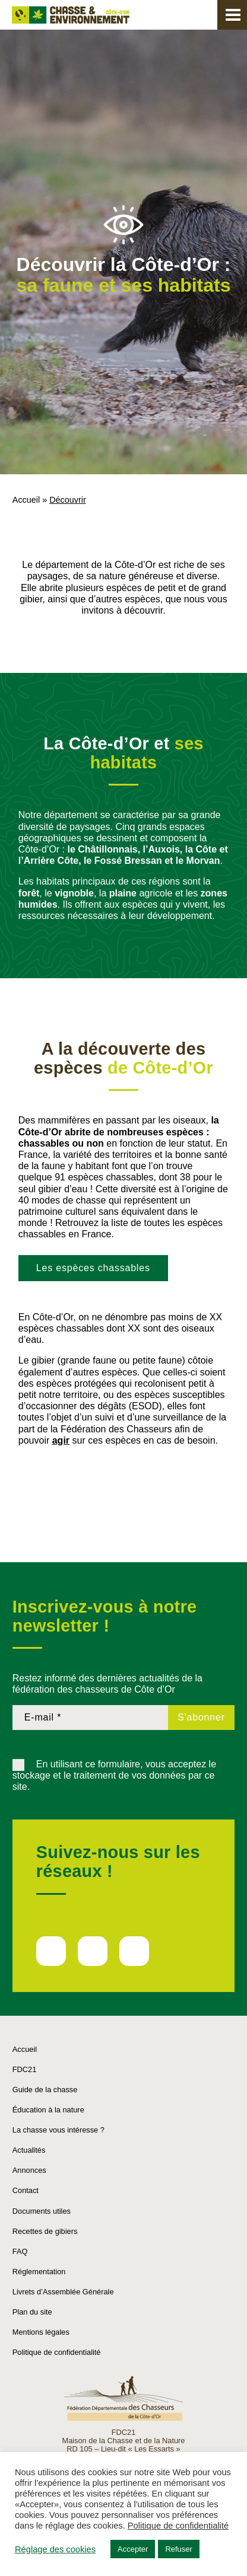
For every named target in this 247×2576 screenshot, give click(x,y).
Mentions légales (40, 2332)
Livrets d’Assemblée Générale (63, 2291)
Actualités (28, 2150)
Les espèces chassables (93, 1268)
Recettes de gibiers (45, 2231)
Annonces (29, 2170)
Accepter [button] (133, 2549)
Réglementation (39, 2271)
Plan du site (32, 2311)
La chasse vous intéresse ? (58, 2129)
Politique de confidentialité (56, 2352)
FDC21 (24, 2069)
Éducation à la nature (48, 2109)
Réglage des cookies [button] (55, 2549)
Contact (25, 2190)
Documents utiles (41, 2211)
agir (60, 1440)
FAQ (20, 2251)
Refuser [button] (178, 2549)
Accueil (26, 500)
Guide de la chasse (45, 2089)
